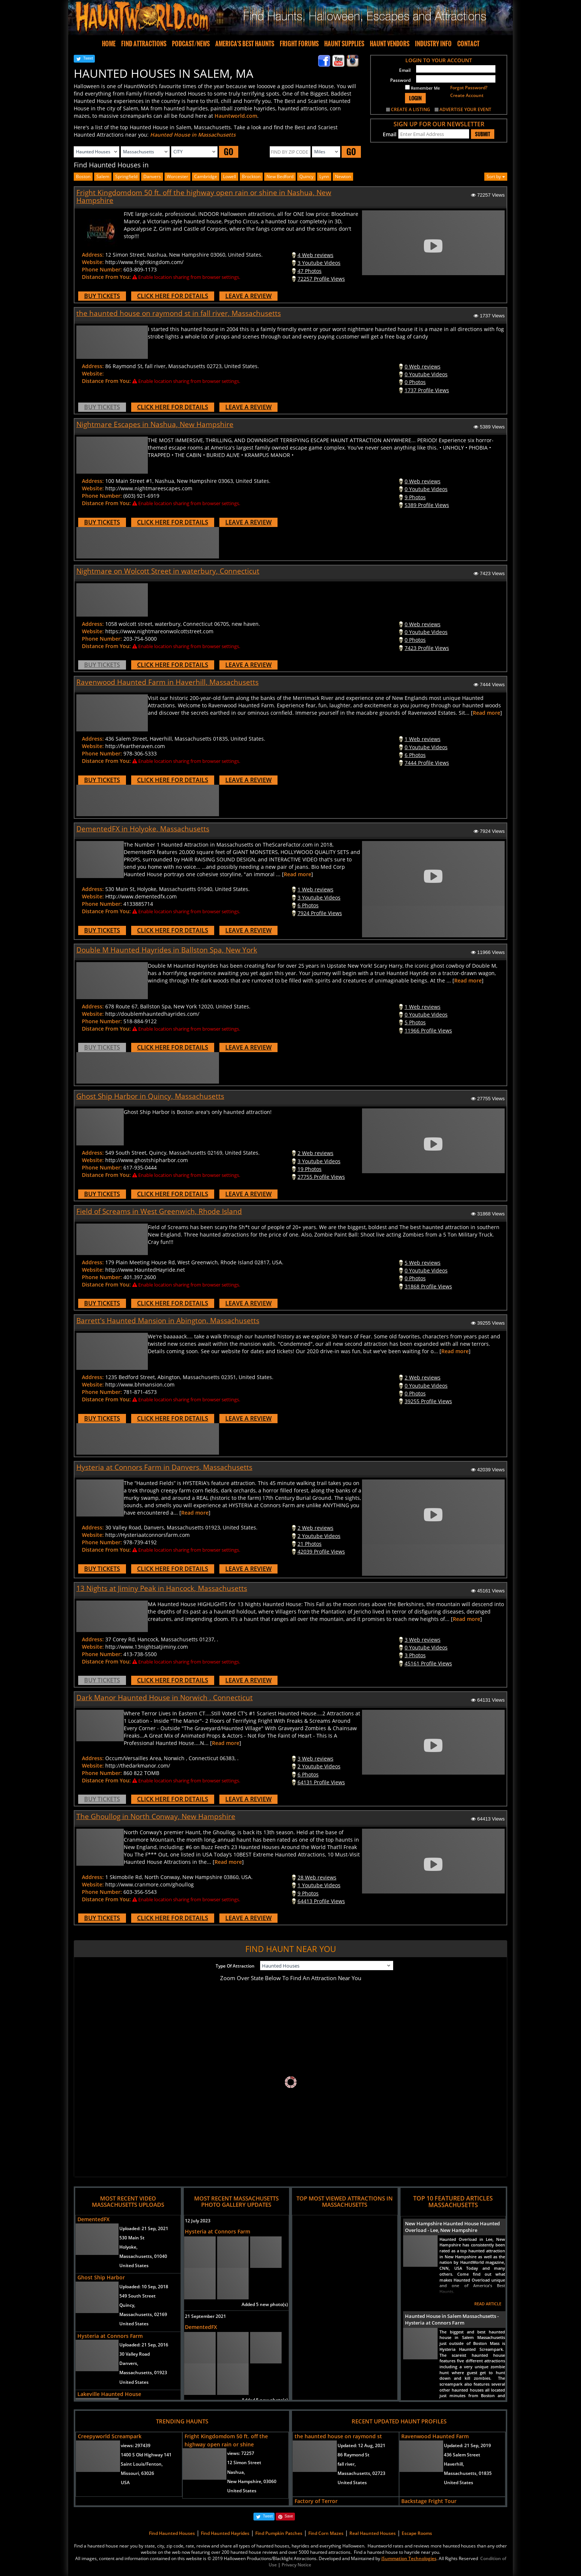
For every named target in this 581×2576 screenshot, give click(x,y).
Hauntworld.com (236, 115)
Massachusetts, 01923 (143, 2372)
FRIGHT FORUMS (299, 43)
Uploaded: (143, 2228)
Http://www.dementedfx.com (141, 896)
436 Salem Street (462, 2455)
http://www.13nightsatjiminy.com (146, 1646)
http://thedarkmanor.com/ (137, 1765)
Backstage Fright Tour (428, 2501)
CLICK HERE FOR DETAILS (172, 296)
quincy (306, 176)
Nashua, (236, 2472)
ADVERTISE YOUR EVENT (465, 109)
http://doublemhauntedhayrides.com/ (152, 1013)
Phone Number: (102, 269)
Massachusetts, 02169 (143, 2314)
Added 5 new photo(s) (265, 2304)
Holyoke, (128, 2247)
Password (400, 80)
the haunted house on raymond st (338, 2436)
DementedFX (93, 2219)
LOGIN (415, 98)
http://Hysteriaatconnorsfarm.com (147, 1534)
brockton (251, 176)
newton (343, 176)
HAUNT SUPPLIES (344, 43)
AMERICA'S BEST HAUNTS (244, 43)
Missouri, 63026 (137, 2473)
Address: (93, 254)
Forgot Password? (468, 87)
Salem (102, 176)
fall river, (347, 2464)
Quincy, (127, 2305)
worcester (177, 176)
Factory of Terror (316, 2501)
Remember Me (422, 88)
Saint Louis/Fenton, (142, 2464)
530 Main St (132, 2238)
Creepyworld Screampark (110, 2436)
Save (289, 2516)
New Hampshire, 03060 (251, 2481)
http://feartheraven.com (135, 746)
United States (134, 2265)
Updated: (361, 2445)
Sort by (496, 176)
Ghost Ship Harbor (101, 2277)
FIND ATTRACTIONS (143, 43)
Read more (486, 712)
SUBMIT (482, 134)
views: (135, 2445)
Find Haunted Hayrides (225, 2533)
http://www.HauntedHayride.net (145, 1269)
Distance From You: (106, 276)
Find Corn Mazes (325, 2533)
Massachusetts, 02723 (361, 2473)
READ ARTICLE (487, 2303)
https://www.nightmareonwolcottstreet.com (159, 631)
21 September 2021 (205, 2316)
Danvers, (128, 2363)
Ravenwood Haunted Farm (435, 2436)
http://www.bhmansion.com (140, 1384)
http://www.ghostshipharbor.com (146, 1160)
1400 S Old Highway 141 (146, 2455)
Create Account (467, 95)
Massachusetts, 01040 (143, 2256)
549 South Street (137, 2296)
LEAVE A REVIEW (248, 296)
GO (228, 151)
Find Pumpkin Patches (278, 2533)
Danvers (152, 176)
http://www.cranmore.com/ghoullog (149, 1884)
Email (405, 70)
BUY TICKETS (102, 296)
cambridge (205, 176)
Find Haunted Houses (172, 2533)
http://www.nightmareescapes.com (148, 488)
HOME (109, 43)
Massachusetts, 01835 (468, 2473)
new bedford (279, 176)
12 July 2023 (197, 2221)
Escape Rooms (417, 2533)
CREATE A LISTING (410, 109)
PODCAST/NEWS (191, 43)
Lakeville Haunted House (109, 2394)
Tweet (88, 58)
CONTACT (468, 43)
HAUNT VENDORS (389, 43)
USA (125, 2482)
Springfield (126, 176)
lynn (324, 176)
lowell (229, 176)
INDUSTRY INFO (433, 43)
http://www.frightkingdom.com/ (144, 262)
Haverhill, (454, 2464)
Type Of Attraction (235, 1966)
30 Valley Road (134, 2354)
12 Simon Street (244, 2462)
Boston (83, 176)
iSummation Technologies (408, 2558)
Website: (93, 262)
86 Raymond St (353, 2455)
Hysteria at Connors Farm (110, 2335)
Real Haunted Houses (372, 2533)
